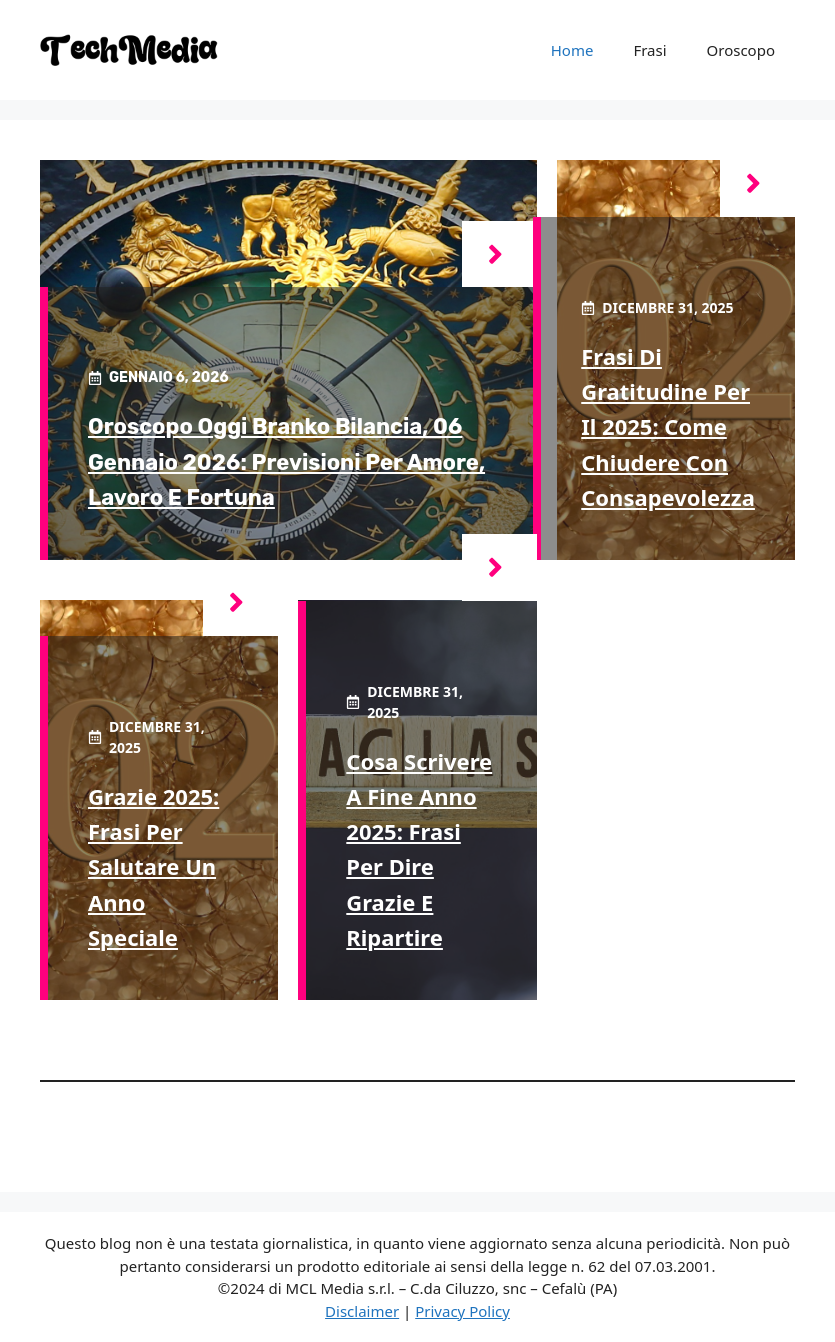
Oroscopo (741, 50)
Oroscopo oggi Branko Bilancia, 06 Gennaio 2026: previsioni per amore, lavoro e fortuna (286, 461)
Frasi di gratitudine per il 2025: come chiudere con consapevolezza (668, 426)
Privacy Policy (462, 1311)
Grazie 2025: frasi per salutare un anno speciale (153, 866)
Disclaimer (362, 1311)
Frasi (649, 50)
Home (572, 50)
